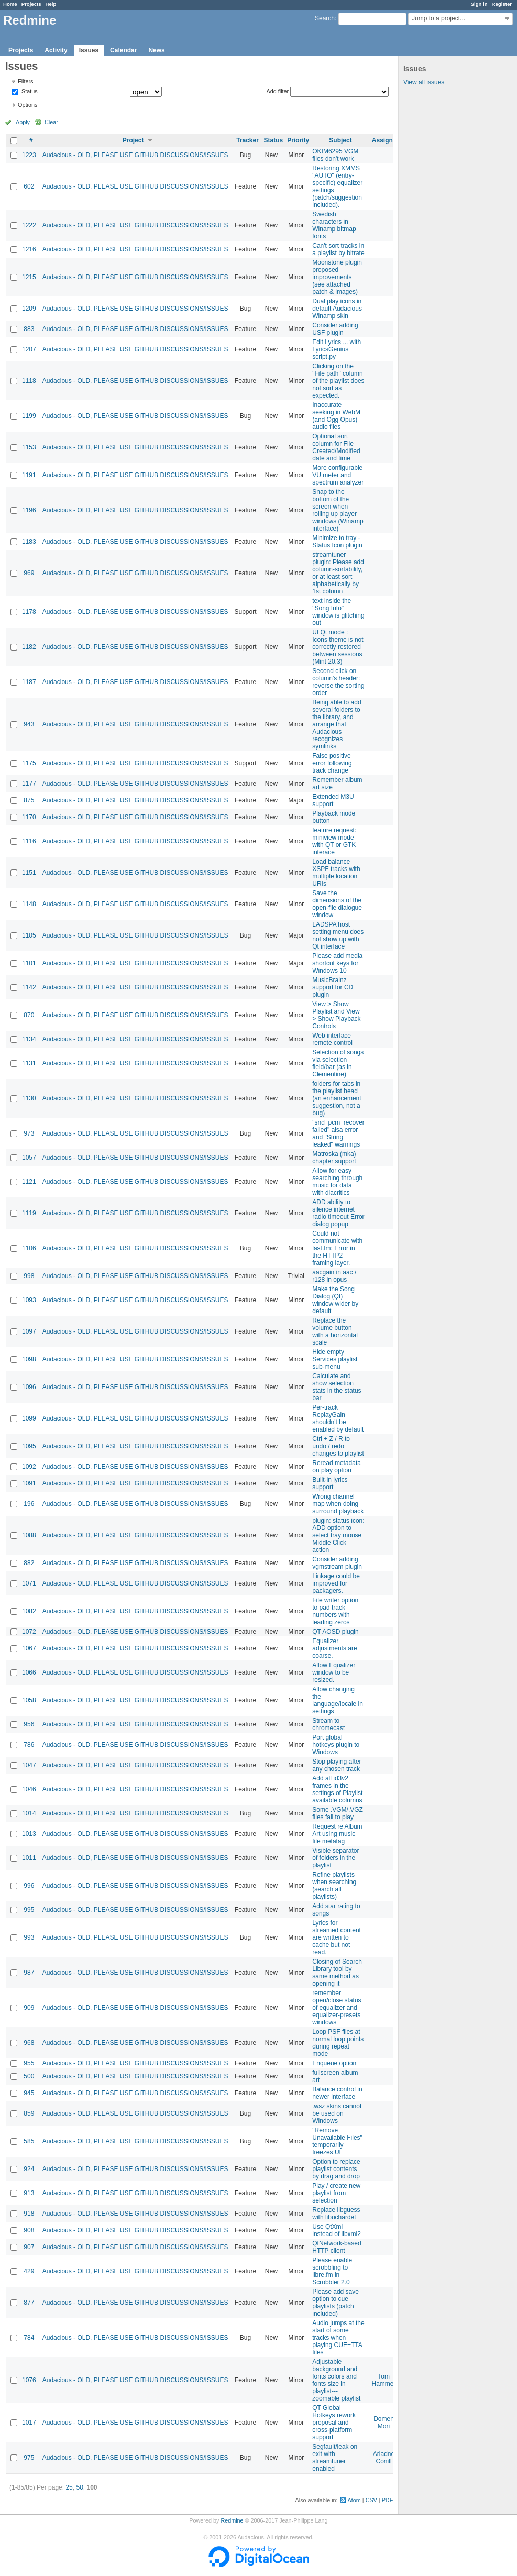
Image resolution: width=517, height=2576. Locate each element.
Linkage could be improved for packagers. (336, 1583)
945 (29, 2093)
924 (29, 2169)
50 (79, 2487)
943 (29, 724)
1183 (29, 541)
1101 (29, 963)
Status (29, 92)
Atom (354, 2500)
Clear (51, 122)
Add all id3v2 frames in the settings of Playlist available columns (337, 1789)
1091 (29, 1483)
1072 (29, 1631)
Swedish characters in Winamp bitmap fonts (334, 225)
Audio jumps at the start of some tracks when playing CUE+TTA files (338, 2337)
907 (29, 2247)
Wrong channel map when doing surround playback (338, 1504)
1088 (29, 1535)
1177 (29, 783)
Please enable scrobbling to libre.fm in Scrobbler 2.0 (332, 2271)
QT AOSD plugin (335, 1631)
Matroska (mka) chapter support (334, 1157)
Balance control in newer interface (337, 2093)
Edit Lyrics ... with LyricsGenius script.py (336, 349)
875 (29, 800)
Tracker (247, 140)
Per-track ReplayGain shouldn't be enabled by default (338, 1418)
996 (29, 1885)
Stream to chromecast (328, 1724)
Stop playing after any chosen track (336, 1765)
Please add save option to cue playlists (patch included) (335, 2302)
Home (10, 4)
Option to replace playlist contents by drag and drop (336, 2169)
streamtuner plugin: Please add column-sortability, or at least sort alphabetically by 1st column (338, 573)
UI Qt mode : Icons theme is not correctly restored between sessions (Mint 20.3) (337, 647)
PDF (387, 2500)
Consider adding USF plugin (335, 329)
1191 (29, 475)
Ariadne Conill (383, 2457)
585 (29, 2141)
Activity (56, 50)
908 (29, 2230)
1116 (29, 841)
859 (29, 2113)
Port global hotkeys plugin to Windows (335, 1745)
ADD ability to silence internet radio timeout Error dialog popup (338, 1213)
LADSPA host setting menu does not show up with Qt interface (338, 935)
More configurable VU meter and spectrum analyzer (338, 475)
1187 (29, 682)
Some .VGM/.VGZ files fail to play (337, 1813)
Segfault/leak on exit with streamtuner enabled (334, 2457)
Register (502, 4)
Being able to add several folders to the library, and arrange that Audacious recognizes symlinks (336, 724)
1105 (29, 935)
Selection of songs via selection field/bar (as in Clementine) (338, 1063)
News (156, 50)
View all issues (423, 82)
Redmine (232, 2520)
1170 (29, 817)
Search (325, 18)
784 (29, 2337)
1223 (29, 155)
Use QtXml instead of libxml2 (336, 2230)
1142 (29, 987)
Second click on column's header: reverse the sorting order (338, 682)
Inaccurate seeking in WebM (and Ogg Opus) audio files (336, 416)
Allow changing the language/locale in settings (337, 1700)
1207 (29, 349)
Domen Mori (383, 2422)
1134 (29, 1039)
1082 (29, 1611)
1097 (29, 1331)
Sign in (479, 4)
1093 (29, 1300)
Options (27, 105)
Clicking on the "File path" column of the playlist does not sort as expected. (338, 380)
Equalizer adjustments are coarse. (334, 1648)
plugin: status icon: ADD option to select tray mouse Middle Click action (338, 1535)
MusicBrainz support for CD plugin (332, 987)
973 (29, 1133)
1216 (29, 249)
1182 (29, 647)
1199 (29, 416)
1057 (29, 1157)
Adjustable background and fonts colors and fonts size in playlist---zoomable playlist (336, 2380)
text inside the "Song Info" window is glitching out (338, 611)
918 (29, 2213)
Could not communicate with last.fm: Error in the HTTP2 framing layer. (337, 1248)
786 (29, 1744)
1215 (29, 277)
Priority (298, 140)
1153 (29, 447)
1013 (29, 1833)
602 (29, 186)
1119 (29, 1213)
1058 (29, 1700)
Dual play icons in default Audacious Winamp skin (337, 309)
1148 (29, 904)
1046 (29, 1789)
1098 (29, 1359)
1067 (29, 1648)
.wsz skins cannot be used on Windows (336, 2113)
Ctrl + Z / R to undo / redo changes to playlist (338, 1446)
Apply (23, 122)
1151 (29, 872)
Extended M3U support (333, 800)
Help (51, 4)
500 (29, 2076)
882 (29, 1563)
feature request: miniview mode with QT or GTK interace (334, 841)
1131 (29, 1063)
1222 (29, 225)
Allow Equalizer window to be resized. (333, 1672)
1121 (29, 1181)
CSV (371, 2500)
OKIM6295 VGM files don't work (335, 155)
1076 (29, 2380)
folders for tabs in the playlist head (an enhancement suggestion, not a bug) (336, 1098)
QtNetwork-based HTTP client (336, 2247)
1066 (29, 1672)
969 (29, 573)
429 (29, 2271)
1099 (29, 1418)
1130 (29, 1098)
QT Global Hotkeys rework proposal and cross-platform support (334, 2422)
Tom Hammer (384, 2380)
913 (29, 2193)
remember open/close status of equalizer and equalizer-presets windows (336, 2007)
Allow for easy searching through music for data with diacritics (337, 1181)
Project (133, 140)
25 (68, 2487)
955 (29, 2063)
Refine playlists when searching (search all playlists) (334, 1885)
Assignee (386, 140)
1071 (29, 1583)
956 (29, 1724)
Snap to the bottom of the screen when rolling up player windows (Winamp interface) (337, 510)
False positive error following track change (331, 763)
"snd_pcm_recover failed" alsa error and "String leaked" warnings (338, 1133)
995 (29, 1909)
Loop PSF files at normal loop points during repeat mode (338, 2042)
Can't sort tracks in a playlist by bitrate (338, 249)
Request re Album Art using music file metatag (337, 1834)
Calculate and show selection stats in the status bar (336, 1387)
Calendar (123, 50)
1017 (29, 2422)
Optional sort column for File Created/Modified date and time (336, 447)
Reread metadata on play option (336, 1466)
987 (29, 1972)
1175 (29, 763)
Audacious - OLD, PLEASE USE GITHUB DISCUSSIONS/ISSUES (135, 155)
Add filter (278, 91)
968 (29, 2042)
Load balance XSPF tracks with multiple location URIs (336, 872)
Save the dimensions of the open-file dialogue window (337, 904)
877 (29, 2302)
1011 (29, 1858)
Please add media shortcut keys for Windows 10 (337, 963)
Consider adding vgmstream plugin (337, 1563)
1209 (29, 308)
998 (29, 1276)
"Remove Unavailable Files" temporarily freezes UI (337, 2141)
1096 (29, 1387)
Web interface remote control (332, 1039)
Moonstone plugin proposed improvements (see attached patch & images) (337, 277)
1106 (29, 1248)
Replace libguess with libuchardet (336, 2213)
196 (29, 1503)
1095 (29, 1446)
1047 (29, 1765)
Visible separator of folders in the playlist (335, 1858)
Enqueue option (334, 2063)
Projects (31, 4)
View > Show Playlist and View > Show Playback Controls (336, 1015)
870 (29, 1015)
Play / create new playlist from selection (336, 2193)
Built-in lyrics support (329, 1483)
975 (29, 2457)
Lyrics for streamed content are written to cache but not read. (336, 1937)
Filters (25, 81)
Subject (340, 140)
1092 (29, 1466)
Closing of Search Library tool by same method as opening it (337, 1972)
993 (29, 1937)
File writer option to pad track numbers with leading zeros (335, 1611)
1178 (29, 611)
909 (29, 2007)
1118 (29, 380)
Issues (88, 50)
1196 (29, 510)
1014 (29, 1813)
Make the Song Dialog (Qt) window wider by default (335, 1300)
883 (29, 329)
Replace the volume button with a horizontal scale (335, 1331)
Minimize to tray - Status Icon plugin (337, 541)
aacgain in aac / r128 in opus (334, 1276)
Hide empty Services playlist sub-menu (334, 1359)
